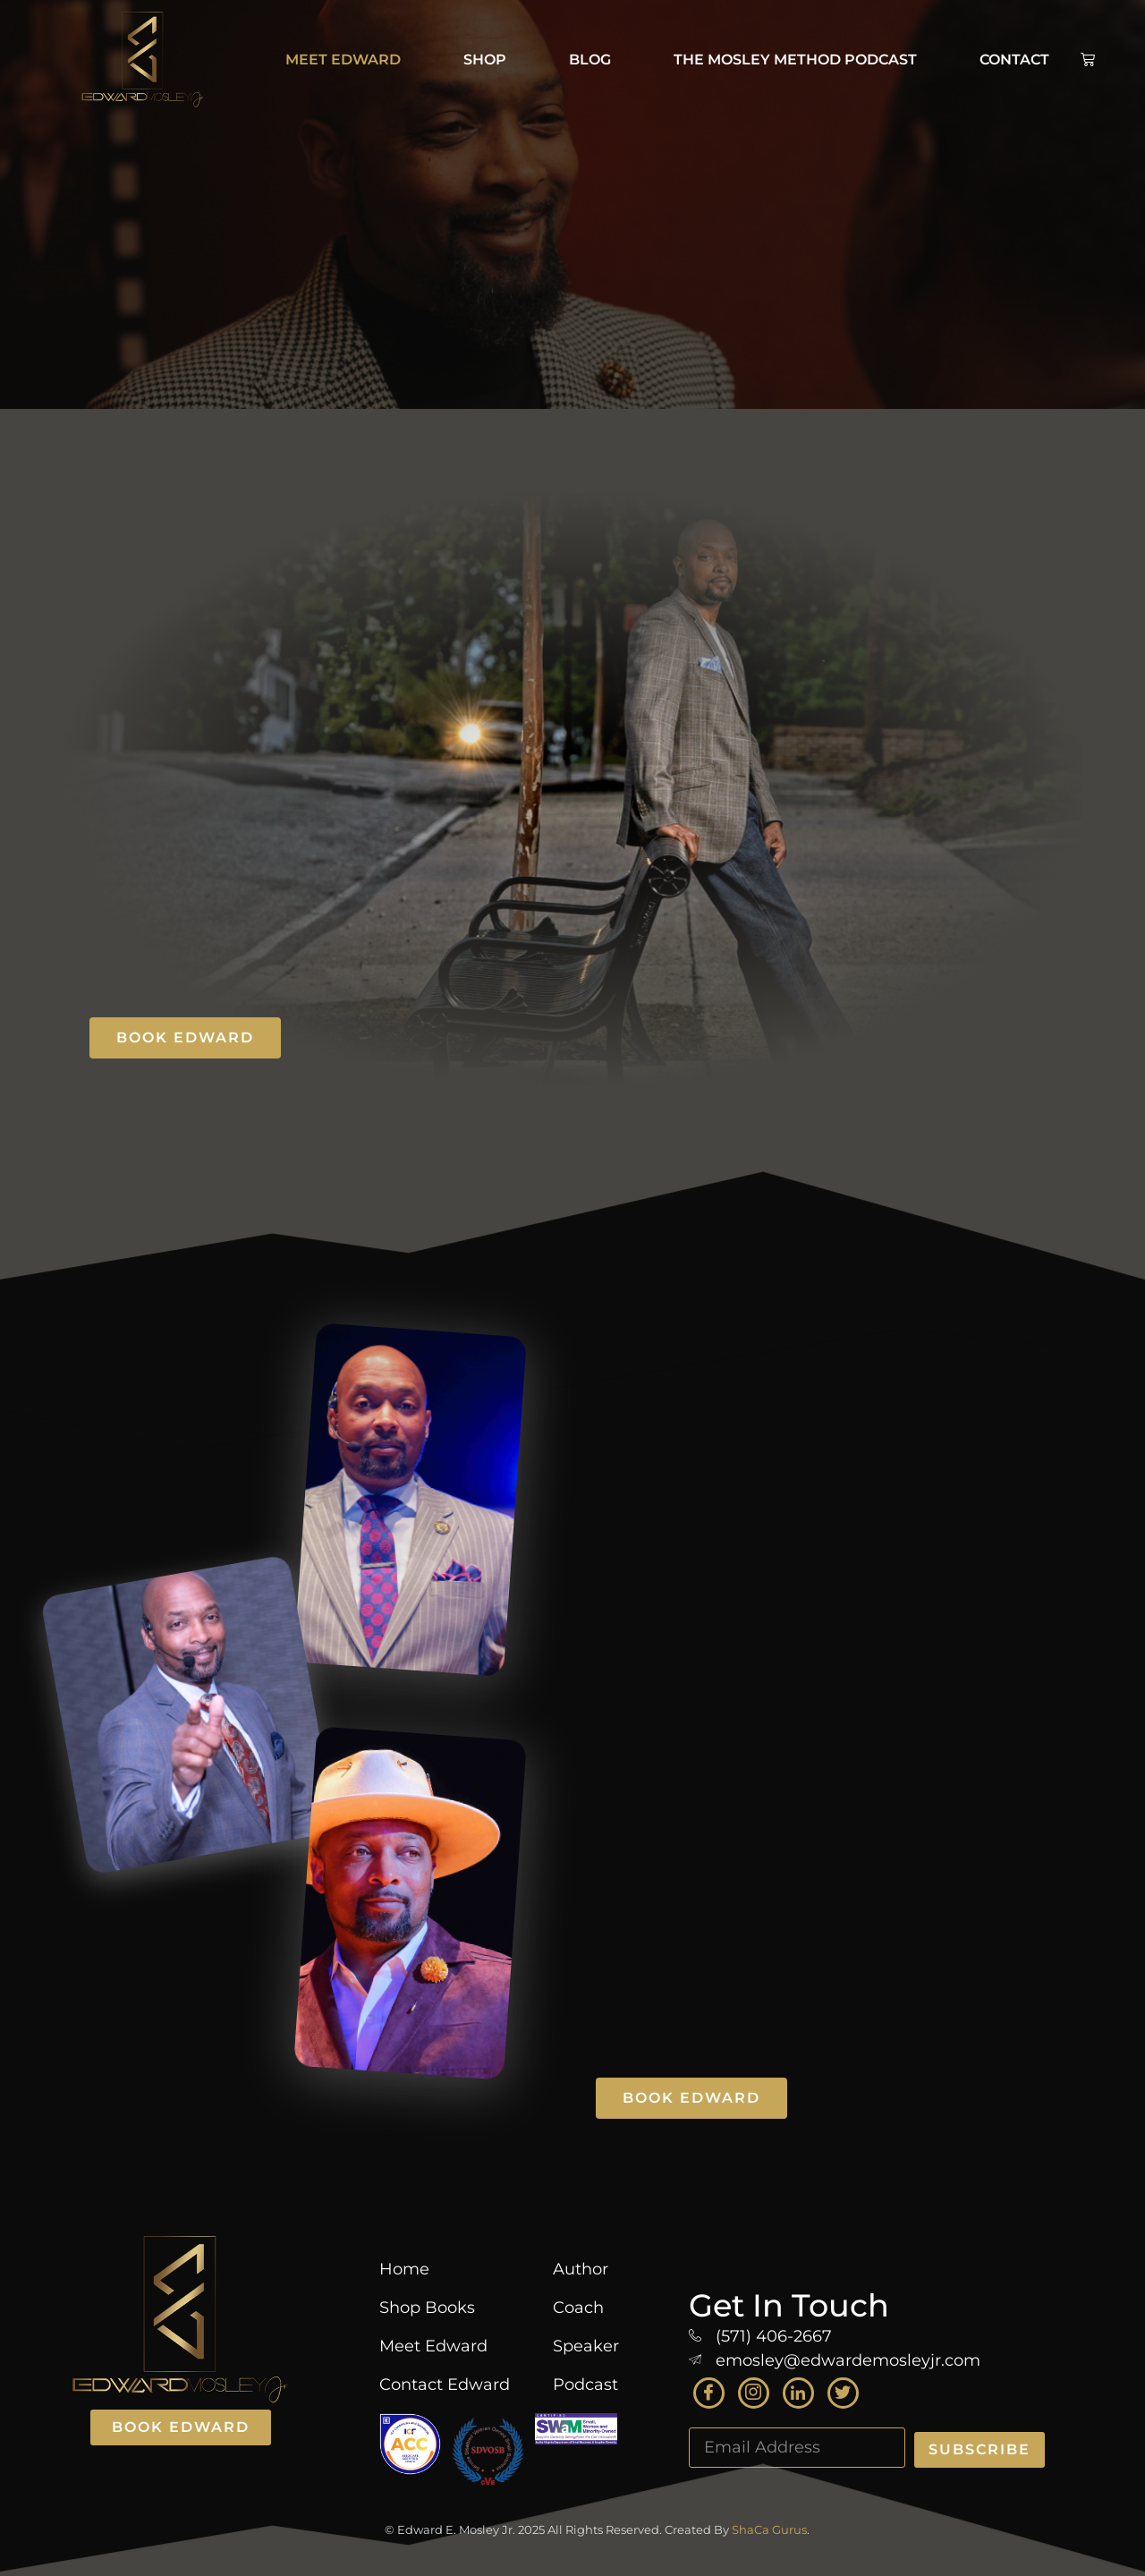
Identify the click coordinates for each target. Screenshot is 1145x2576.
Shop (484, 59)
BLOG (590, 59)
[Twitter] (843, 2393)
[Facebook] (709, 2393)
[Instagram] (753, 2393)
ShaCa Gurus (769, 2529)
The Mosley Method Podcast (795, 59)
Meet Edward (343, 59)
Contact (1014, 59)
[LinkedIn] (798, 2393)
